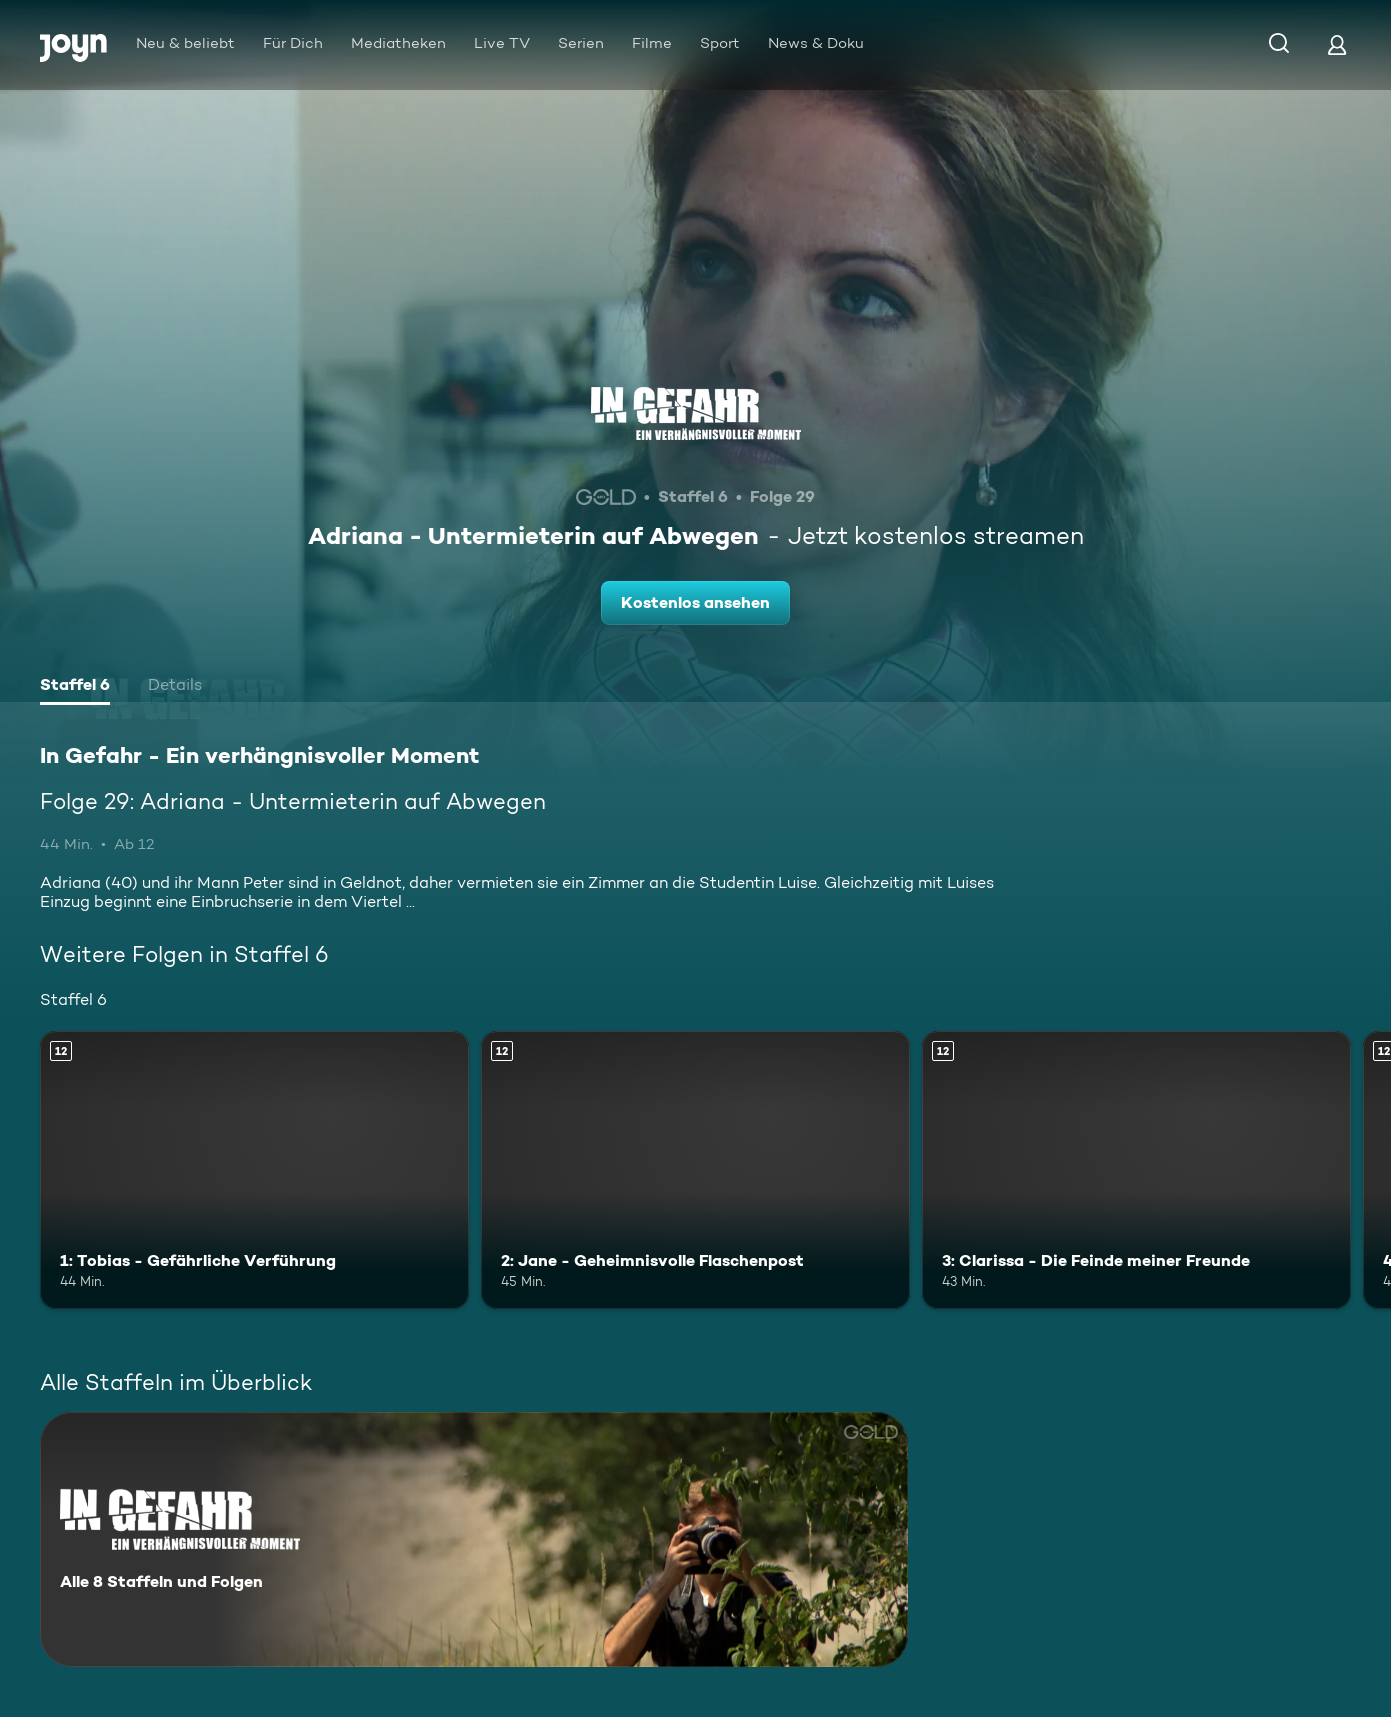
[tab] (75, 687)
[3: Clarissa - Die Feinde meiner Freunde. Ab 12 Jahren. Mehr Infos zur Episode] (1136, 1170)
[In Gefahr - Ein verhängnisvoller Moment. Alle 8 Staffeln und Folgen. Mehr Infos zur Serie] (474, 1539)
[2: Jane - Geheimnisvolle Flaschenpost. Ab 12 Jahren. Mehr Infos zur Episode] (695, 1170)
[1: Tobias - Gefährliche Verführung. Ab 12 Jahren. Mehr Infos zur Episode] (254, 1170)
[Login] (1337, 44)
